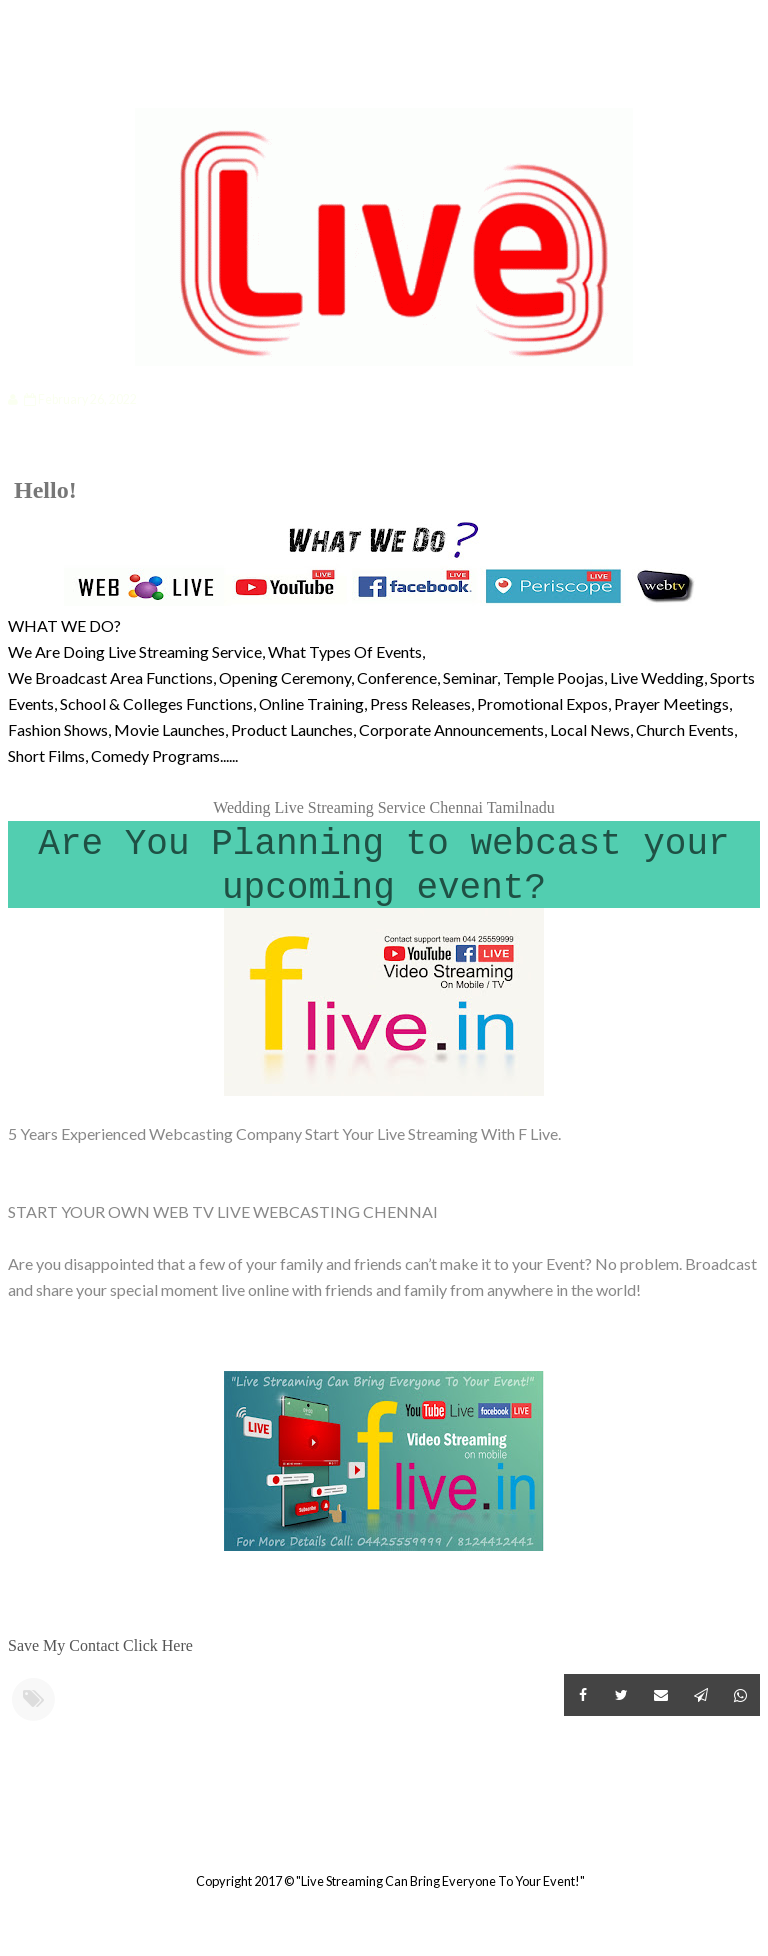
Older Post (757, 1832)
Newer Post (11, 1832)
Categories (75, 76)
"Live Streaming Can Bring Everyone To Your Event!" (440, 1881)
